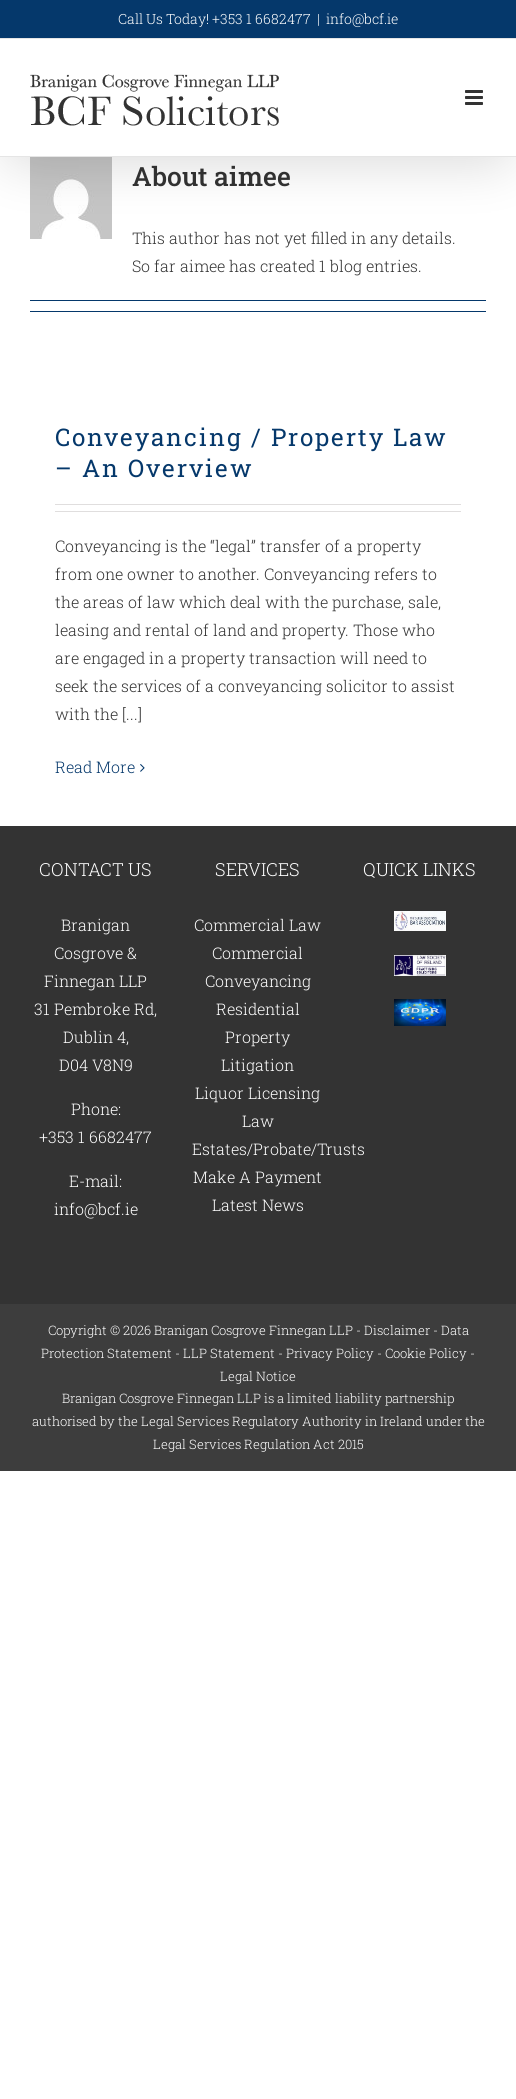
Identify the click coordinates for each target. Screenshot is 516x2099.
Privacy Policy (330, 1353)
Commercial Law (257, 924)
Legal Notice (258, 1376)
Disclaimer (397, 1330)
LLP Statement (229, 1353)
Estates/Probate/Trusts (278, 1148)
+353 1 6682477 (95, 1136)
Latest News (258, 1204)
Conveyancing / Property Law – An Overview (251, 452)
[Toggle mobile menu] (475, 97)
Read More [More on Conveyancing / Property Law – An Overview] (95, 766)
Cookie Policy (426, 1353)
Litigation (257, 1064)
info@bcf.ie (362, 18)
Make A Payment (257, 1176)
